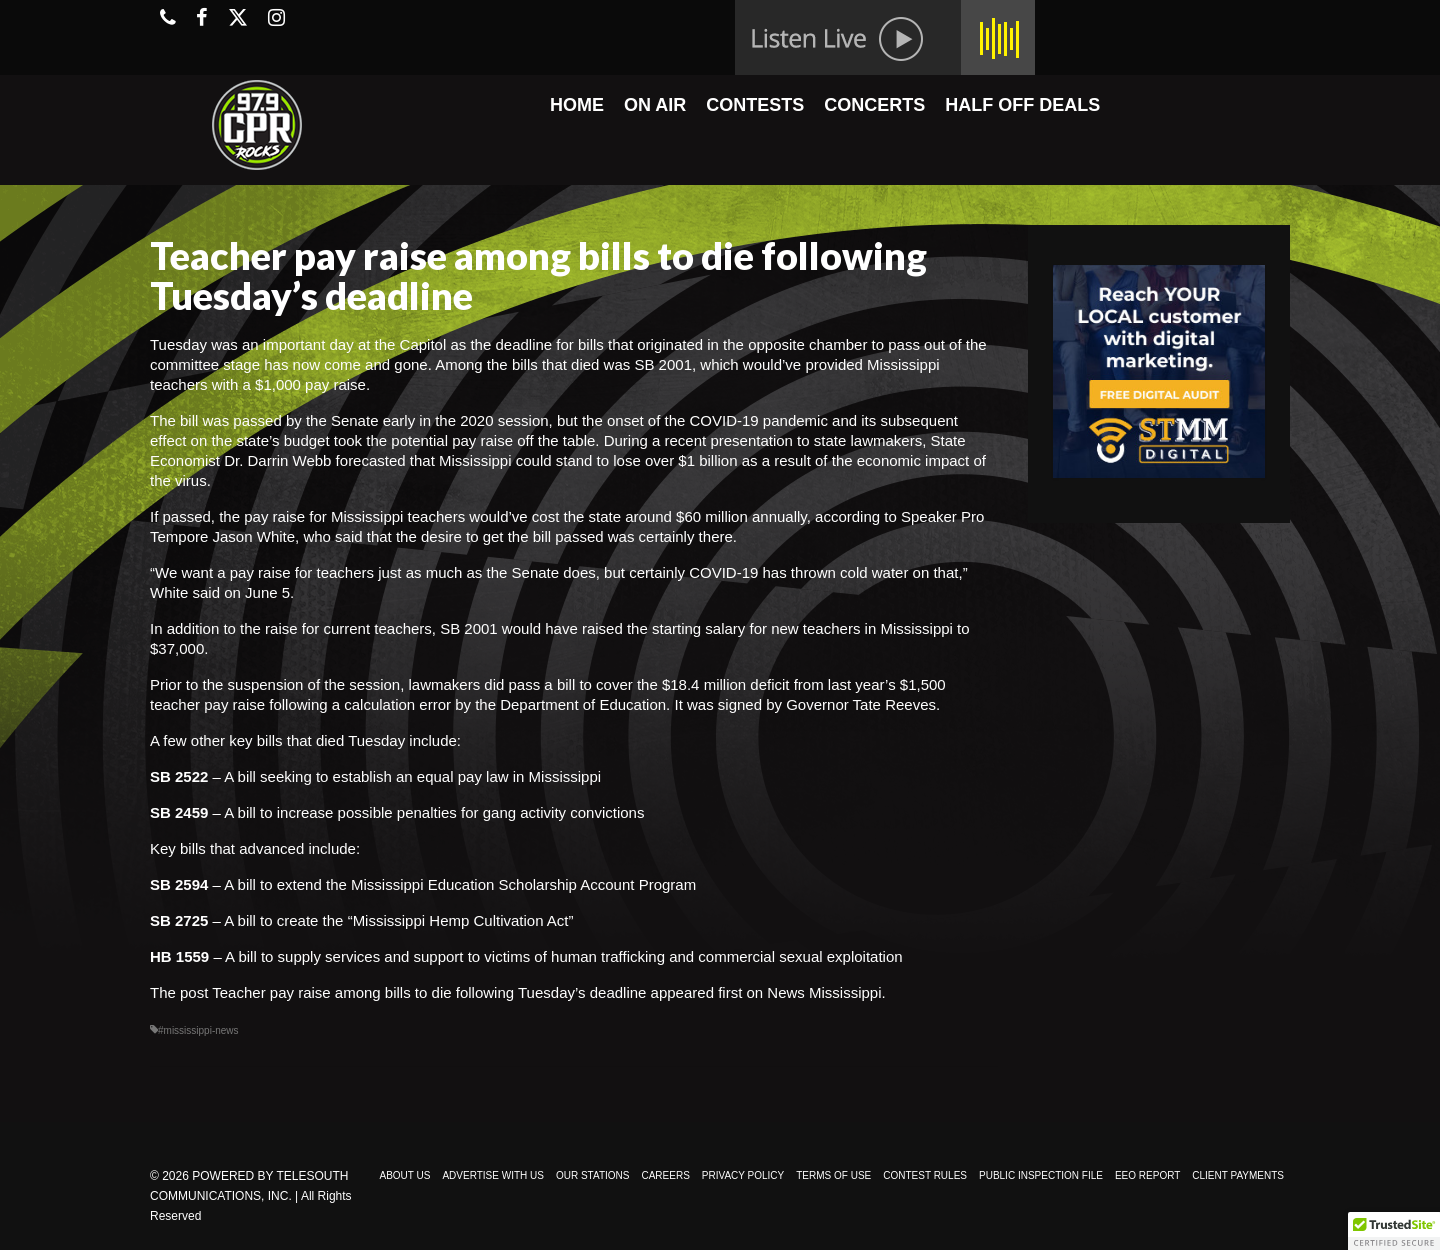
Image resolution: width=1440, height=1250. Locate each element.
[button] (1394, 1231)
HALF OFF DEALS (1022, 105)
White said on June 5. (224, 592)
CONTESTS (755, 105)
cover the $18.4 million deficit (692, 684)
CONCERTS (874, 105)
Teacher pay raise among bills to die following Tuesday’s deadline (429, 992)
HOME (577, 105)
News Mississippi (824, 992)
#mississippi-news (198, 1030)
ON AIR (655, 105)
